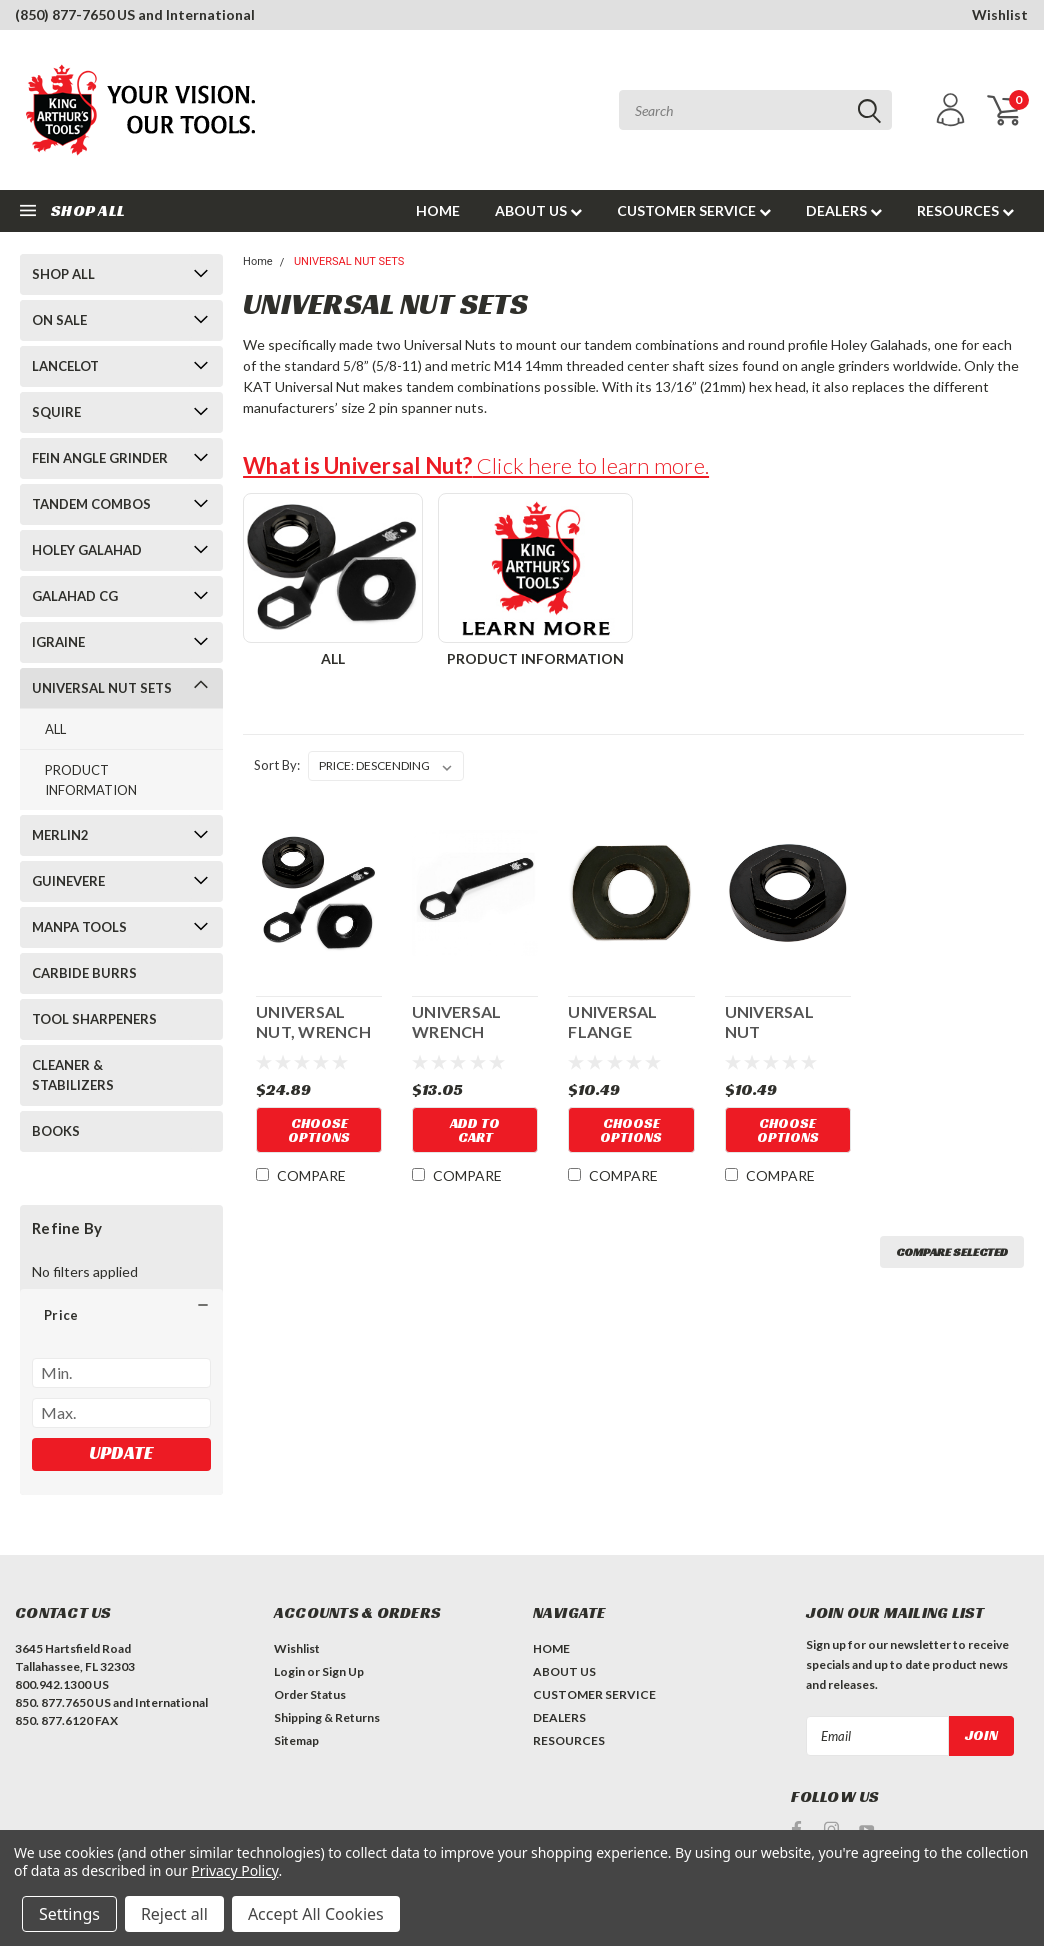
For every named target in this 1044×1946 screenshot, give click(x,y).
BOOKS (56, 1131)
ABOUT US (538, 210)
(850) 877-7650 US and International (135, 14)
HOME (438, 210)
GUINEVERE (68, 881)
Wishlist (1000, 14)
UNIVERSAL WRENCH (456, 1021)
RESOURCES (965, 210)
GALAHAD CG (75, 596)
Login (289, 1671)
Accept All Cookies (316, 1914)
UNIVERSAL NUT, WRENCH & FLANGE (313, 1022)
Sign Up (343, 1671)
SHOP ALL (63, 274)
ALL (55, 729)
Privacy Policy (234, 1870)
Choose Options (319, 1130)
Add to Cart (475, 1130)
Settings (69, 1914)
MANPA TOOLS (79, 927)
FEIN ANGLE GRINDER (100, 458)
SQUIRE (56, 412)
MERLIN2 (60, 835)
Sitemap (296, 1740)
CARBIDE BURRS (84, 973)
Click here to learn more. (476, 465)
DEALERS (844, 210)
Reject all (174, 1914)
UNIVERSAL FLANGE (612, 1021)
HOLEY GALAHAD (87, 550)
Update (121, 1452)
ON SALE (59, 320)
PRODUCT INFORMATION (91, 780)
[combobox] (755, 110)
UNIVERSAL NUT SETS (102, 688)
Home (258, 261)
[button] (121, 1315)
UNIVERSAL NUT (769, 1021)
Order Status (310, 1694)
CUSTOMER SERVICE (694, 210)
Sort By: (277, 765)
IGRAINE (58, 642)
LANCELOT (65, 366)
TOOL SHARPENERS (94, 1019)
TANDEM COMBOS (91, 504)
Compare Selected (952, 1251)
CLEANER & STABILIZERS (73, 1075)
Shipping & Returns (327, 1717)
